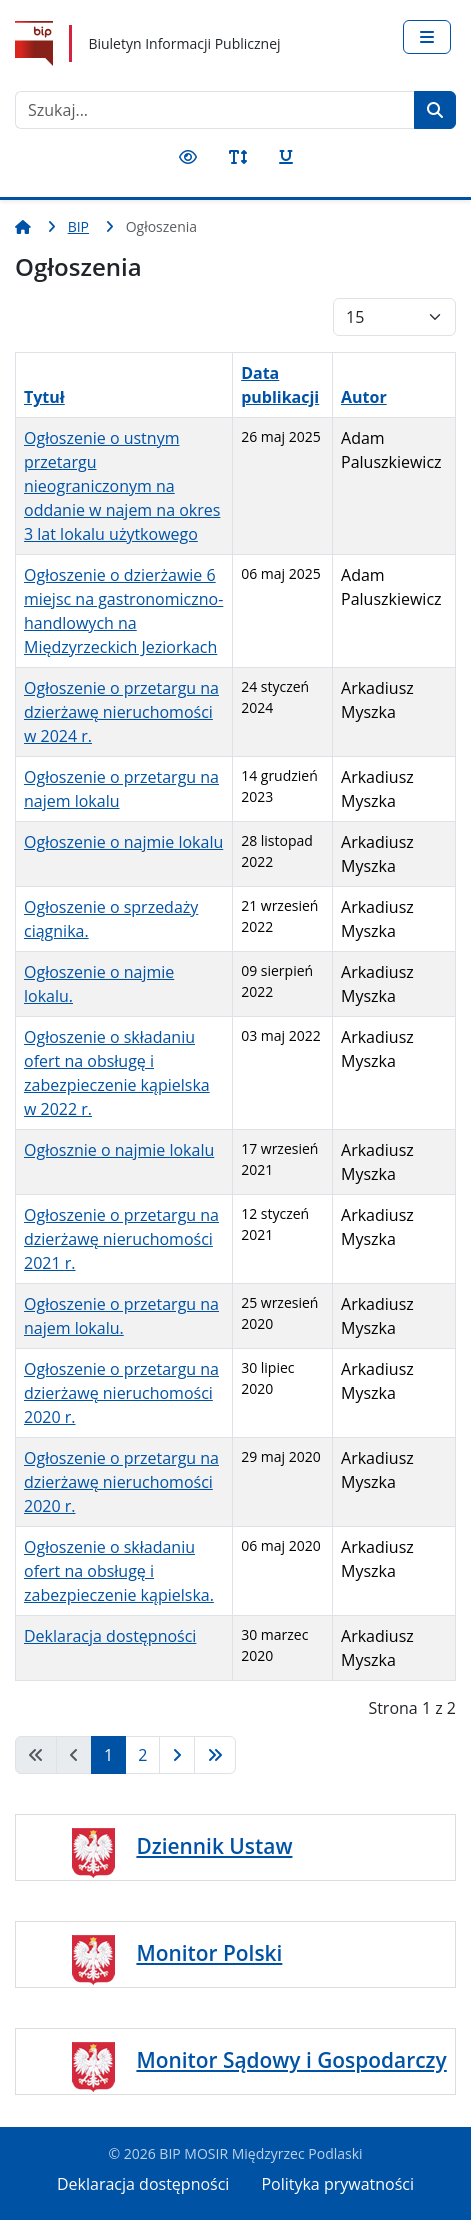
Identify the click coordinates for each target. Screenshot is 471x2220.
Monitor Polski (209, 1953)
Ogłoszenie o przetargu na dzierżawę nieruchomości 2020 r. (121, 1393)
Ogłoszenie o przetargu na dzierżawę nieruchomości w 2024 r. (121, 712)
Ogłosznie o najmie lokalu (119, 1150)
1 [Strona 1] (108, 1755)
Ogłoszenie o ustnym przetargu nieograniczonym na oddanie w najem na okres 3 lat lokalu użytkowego (122, 486)
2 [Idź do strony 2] (142, 1755)
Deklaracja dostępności (110, 1636)
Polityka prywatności (337, 2184)
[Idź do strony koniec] (215, 1755)
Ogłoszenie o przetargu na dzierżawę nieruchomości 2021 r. (121, 1239)
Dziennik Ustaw (214, 1846)
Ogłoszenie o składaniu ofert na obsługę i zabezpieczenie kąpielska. (119, 1571)
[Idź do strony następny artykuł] (177, 1755)
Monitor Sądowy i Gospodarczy (291, 2060)
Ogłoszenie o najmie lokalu (123, 842)
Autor (364, 397)
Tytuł (44, 397)
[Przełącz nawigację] (427, 37)
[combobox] (215, 110)
